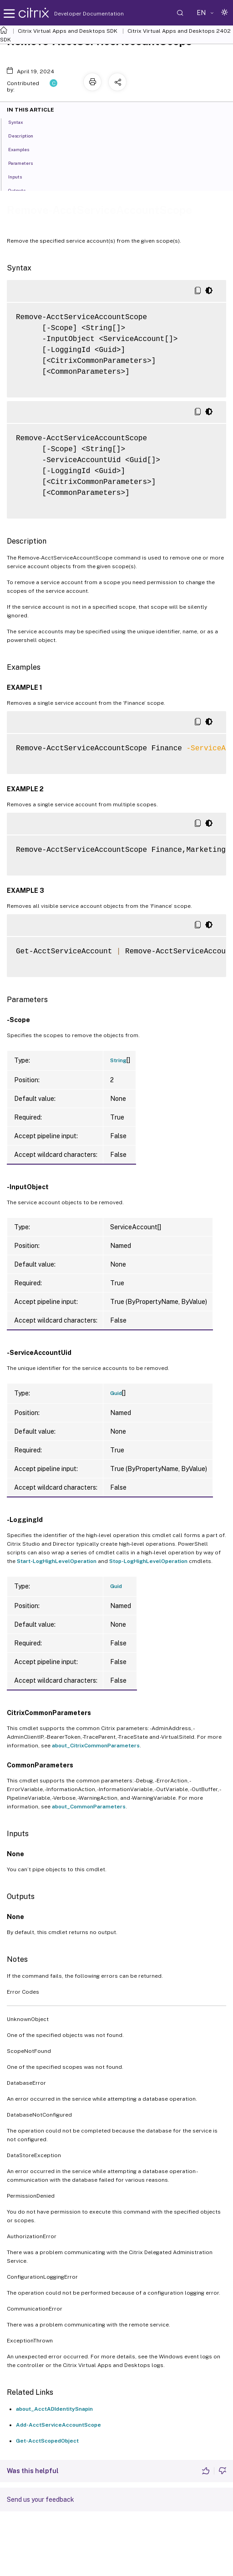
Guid (116, 1393)
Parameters (25, 162)
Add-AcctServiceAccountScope (58, 2425)
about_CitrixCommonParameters (96, 1745)
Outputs (21, 190)
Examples (23, 149)
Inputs (20, 176)
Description (25, 135)
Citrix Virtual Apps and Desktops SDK (67, 31)
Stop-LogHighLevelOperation (148, 1561)
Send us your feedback (40, 2499)
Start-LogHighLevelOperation (56, 1561)
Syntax (20, 121)
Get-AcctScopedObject (47, 2441)
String (118, 1060)
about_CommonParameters (89, 1806)
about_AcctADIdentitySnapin (54, 2409)
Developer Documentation (74, 13)
